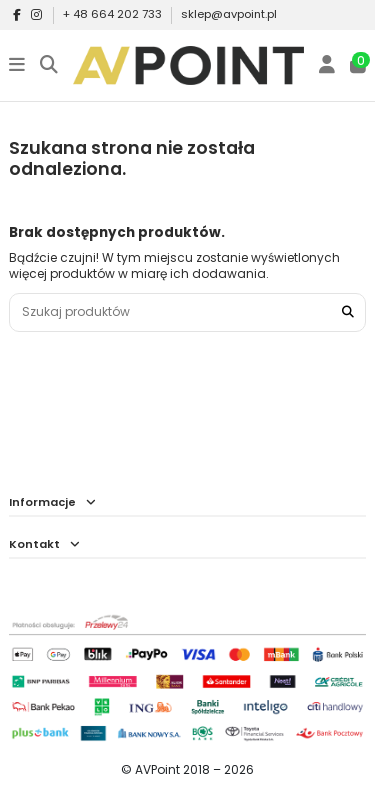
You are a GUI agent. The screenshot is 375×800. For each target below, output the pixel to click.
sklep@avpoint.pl (229, 14)
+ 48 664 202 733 (114, 14)
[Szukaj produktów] (348, 312)
